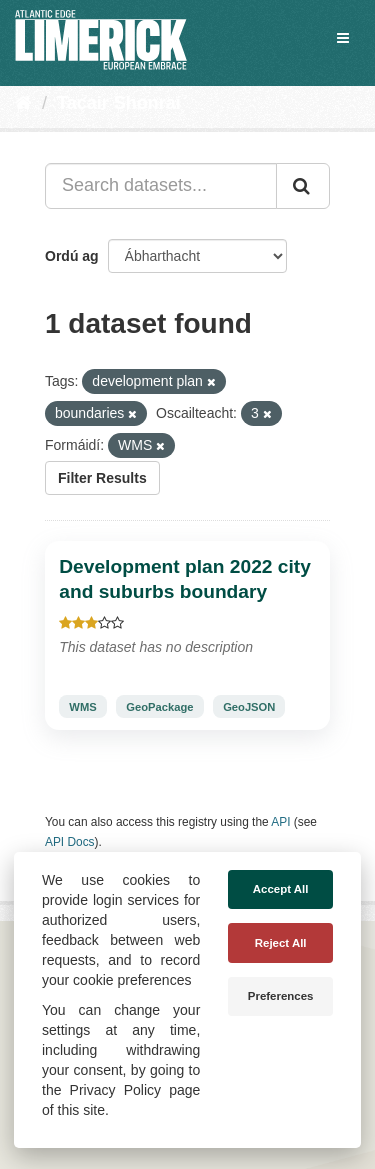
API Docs (70, 842)
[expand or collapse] (343, 38)
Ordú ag (72, 256)
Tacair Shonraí (119, 103)
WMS (82, 707)
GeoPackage (159, 707)
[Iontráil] (303, 186)
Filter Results (102, 478)
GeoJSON (249, 707)
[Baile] (23, 103)
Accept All (281, 889)
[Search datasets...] (161, 186)
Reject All (281, 943)
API (280, 822)
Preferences (281, 996)
